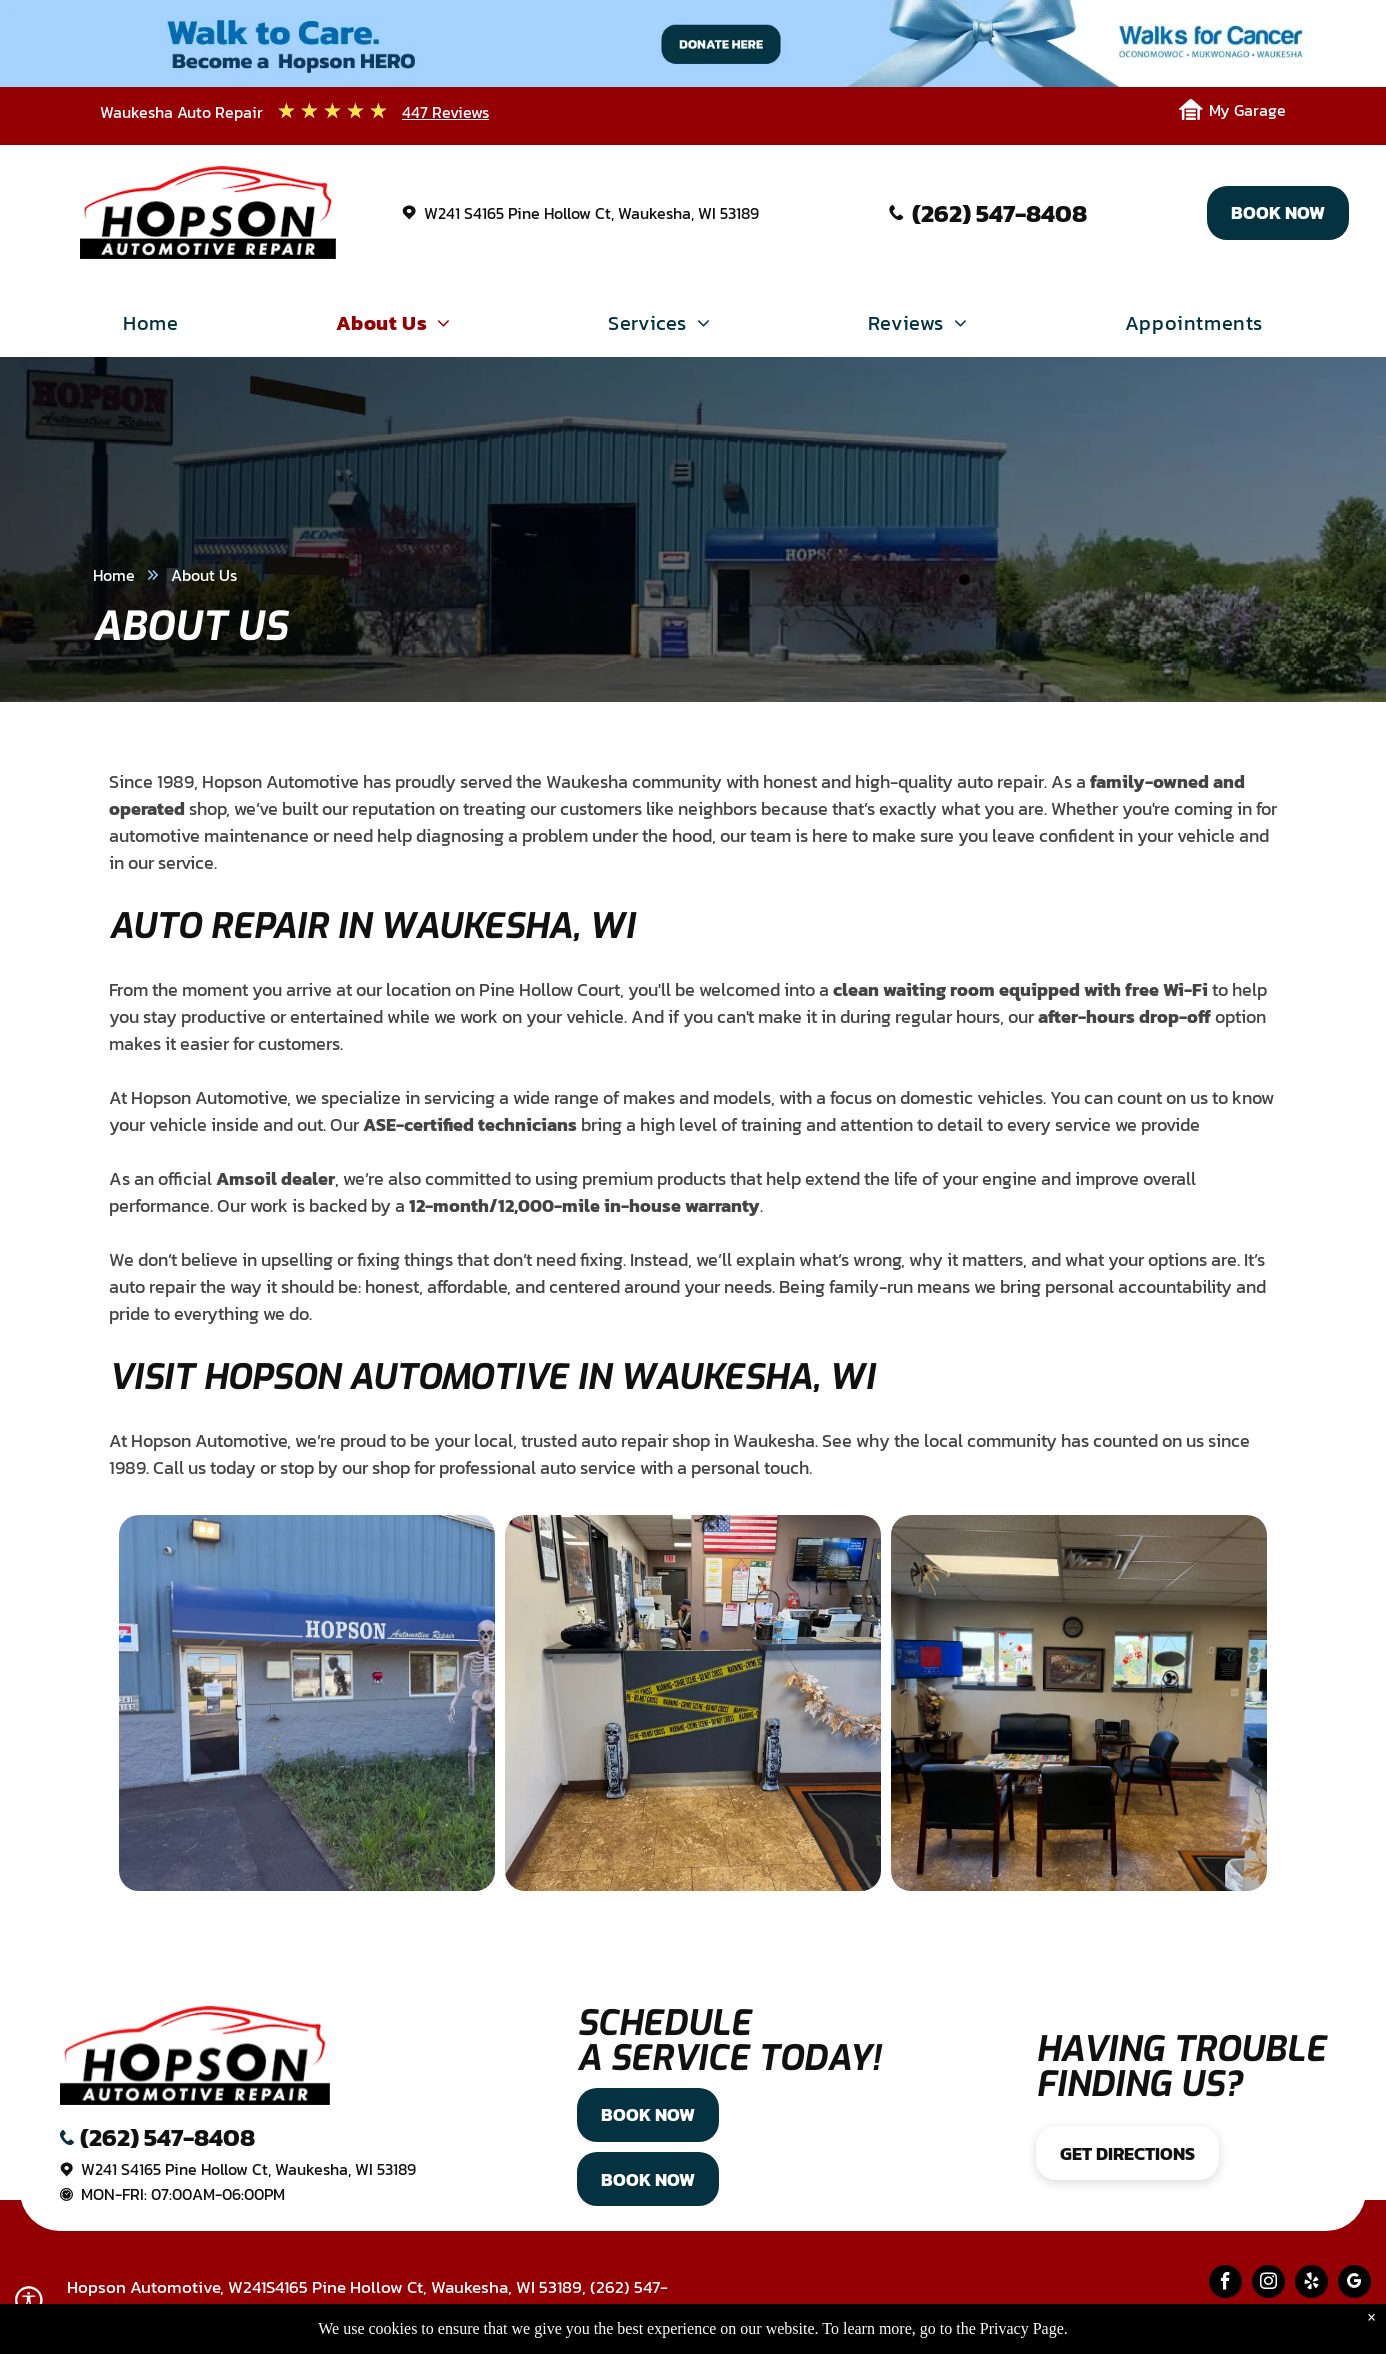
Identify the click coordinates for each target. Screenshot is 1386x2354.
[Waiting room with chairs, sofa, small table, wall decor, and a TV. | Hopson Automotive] (1079, 1703)
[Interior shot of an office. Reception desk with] (693, 1703)
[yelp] (1311, 2284)
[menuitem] (150, 328)
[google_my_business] (1354, 2284)
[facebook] (1225, 2284)
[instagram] (1268, 2284)
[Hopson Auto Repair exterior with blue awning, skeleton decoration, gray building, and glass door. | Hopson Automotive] (307, 1703)
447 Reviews (445, 112)
